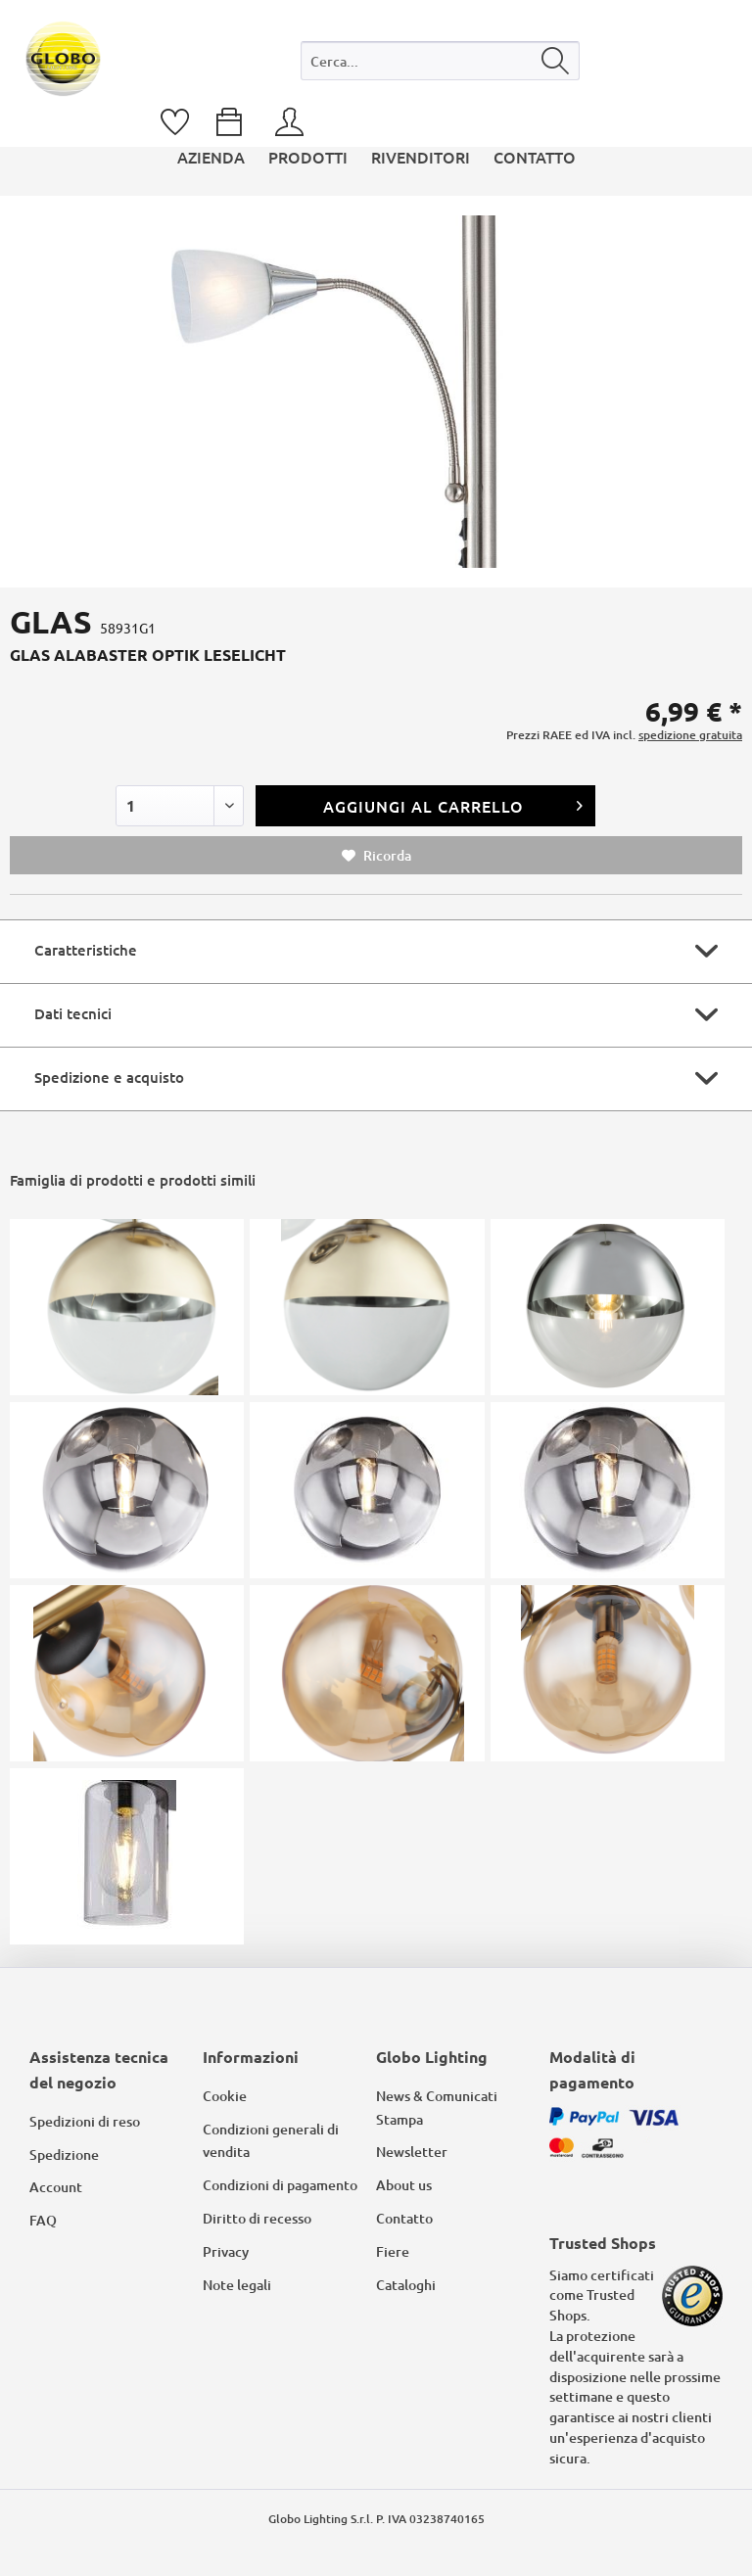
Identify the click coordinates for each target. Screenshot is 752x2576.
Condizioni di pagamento (280, 2185)
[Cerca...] (440, 60)
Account (55, 2187)
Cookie (225, 2095)
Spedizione (64, 2154)
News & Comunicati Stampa (436, 2107)
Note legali (237, 2284)
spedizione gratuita (690, 734)
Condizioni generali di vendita (271, 2141)
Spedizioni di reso (84, 2121)
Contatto (404, 2218)
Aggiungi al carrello (453, 803)
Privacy (226, 2251)
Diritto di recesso (257, 2218)
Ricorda (376, 855)
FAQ (43, 2220)
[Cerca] (556, 60)
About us (404, 2185)
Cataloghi (406, 2284)
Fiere (392, 2251)
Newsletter (411, 2151)
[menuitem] (440, 65)
